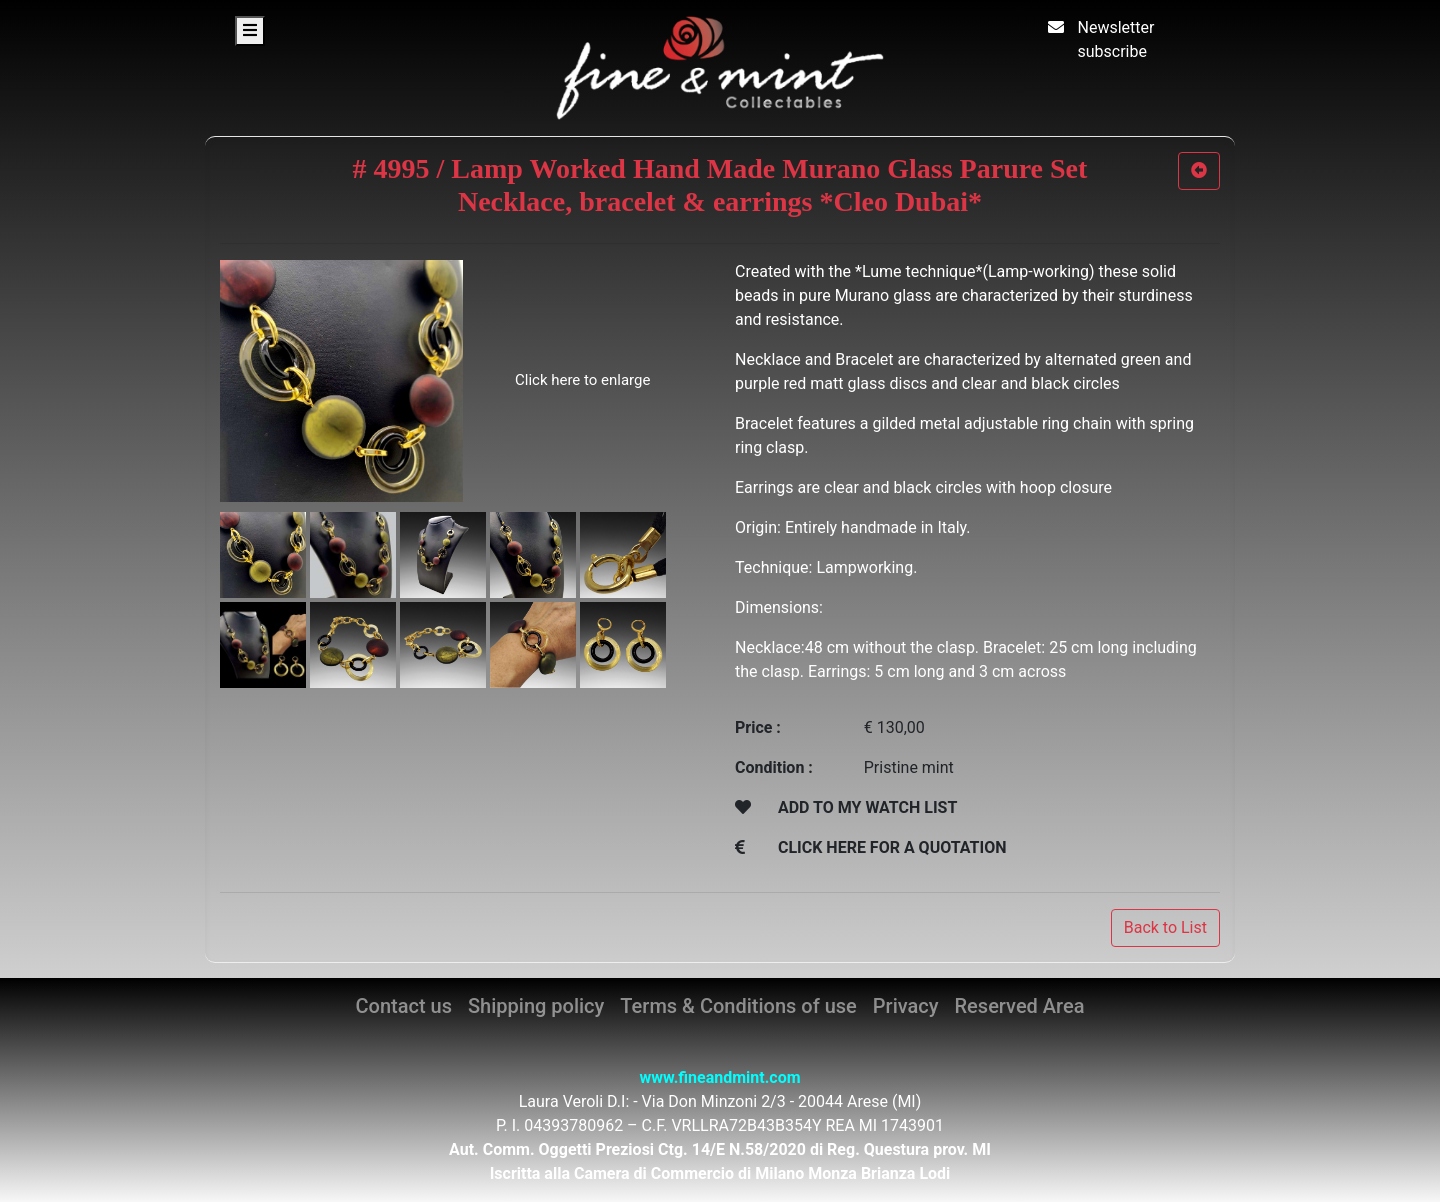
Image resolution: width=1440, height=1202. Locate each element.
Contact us (404, 1006)
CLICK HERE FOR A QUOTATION (892, 847)
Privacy (906, 1006)
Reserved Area (1020, 1006)
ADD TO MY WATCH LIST (867, 807)
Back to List (1165, 927)
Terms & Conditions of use (738, 1006)
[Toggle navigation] (250, 31)
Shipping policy (536, 1006)
